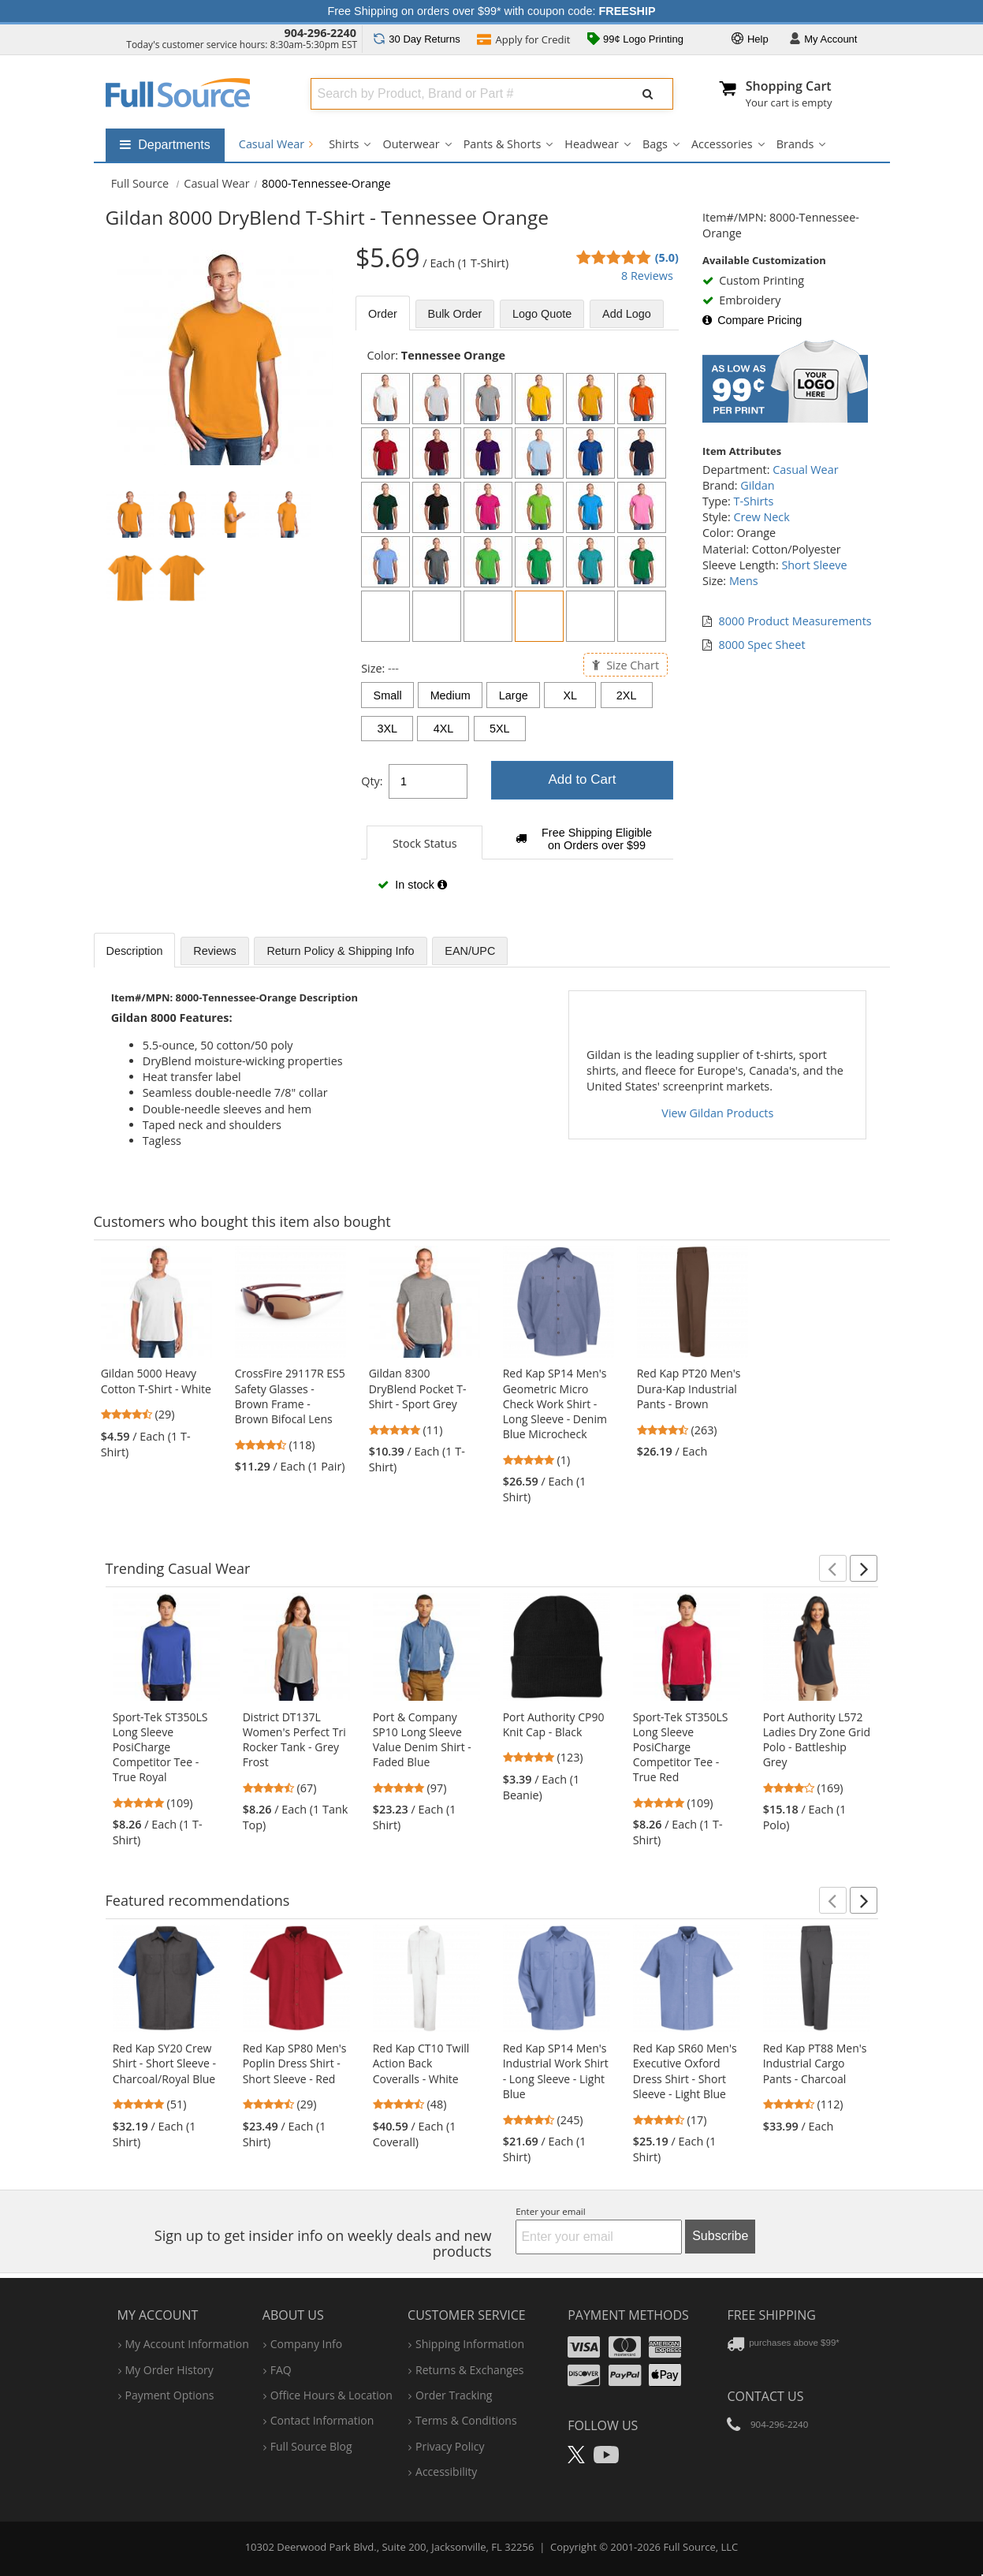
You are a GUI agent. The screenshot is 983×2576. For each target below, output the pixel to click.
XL (571, 695)
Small (388, 695)
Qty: (371, 781)
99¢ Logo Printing (635, 40)
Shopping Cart (789, 86)
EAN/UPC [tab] (470, 951)
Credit (523, 41)
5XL (500, 728)
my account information (187, 2343)
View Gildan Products (717, 1112)
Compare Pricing (752, 320)
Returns (416, 39)
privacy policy (449, 2446)
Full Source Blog (311, 2446)
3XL (387, 728)
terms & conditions (466, 2420)
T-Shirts (754, 501)
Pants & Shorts (503, 143)
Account (823, 40)
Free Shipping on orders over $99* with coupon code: (492, 11)
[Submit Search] (648, 94)
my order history (169, 2369)
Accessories (722, 143)
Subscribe (720, 2235)
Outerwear (410, 143)
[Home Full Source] (140, 183)
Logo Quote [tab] (542, 314)
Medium (450, 695)
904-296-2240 (320, 32)
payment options (169, 2395)
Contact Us (765, 2396)
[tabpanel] (517, 628)
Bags (655, 143)
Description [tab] (134, 951)
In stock (412, 884)
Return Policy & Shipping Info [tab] (340, 951)
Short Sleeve (814, 564)
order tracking (453, 2395)
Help (750, 40)
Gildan (757, 485)
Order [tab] (382, 314)
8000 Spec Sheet (762, 644)
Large (513, 695)
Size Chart (625, 664)
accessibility (446, 2471)
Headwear (591, 143)
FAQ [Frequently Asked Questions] (281, 2369)
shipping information (469, 2343)
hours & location (331, 2395)
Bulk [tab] (455, 314)
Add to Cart (582, 779)
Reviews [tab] (214, 951)
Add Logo (626, 314)
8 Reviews (647, 275)
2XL (626, 695)
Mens (743, 580)
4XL (444, 728)
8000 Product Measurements (795, 620)
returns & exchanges (469, 2369)
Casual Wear (276, 143)
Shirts (344, 143)
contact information (322, 2420)
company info (306, 2343)
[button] (833, 1568)
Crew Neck (761, 516)
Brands (795, 143)
